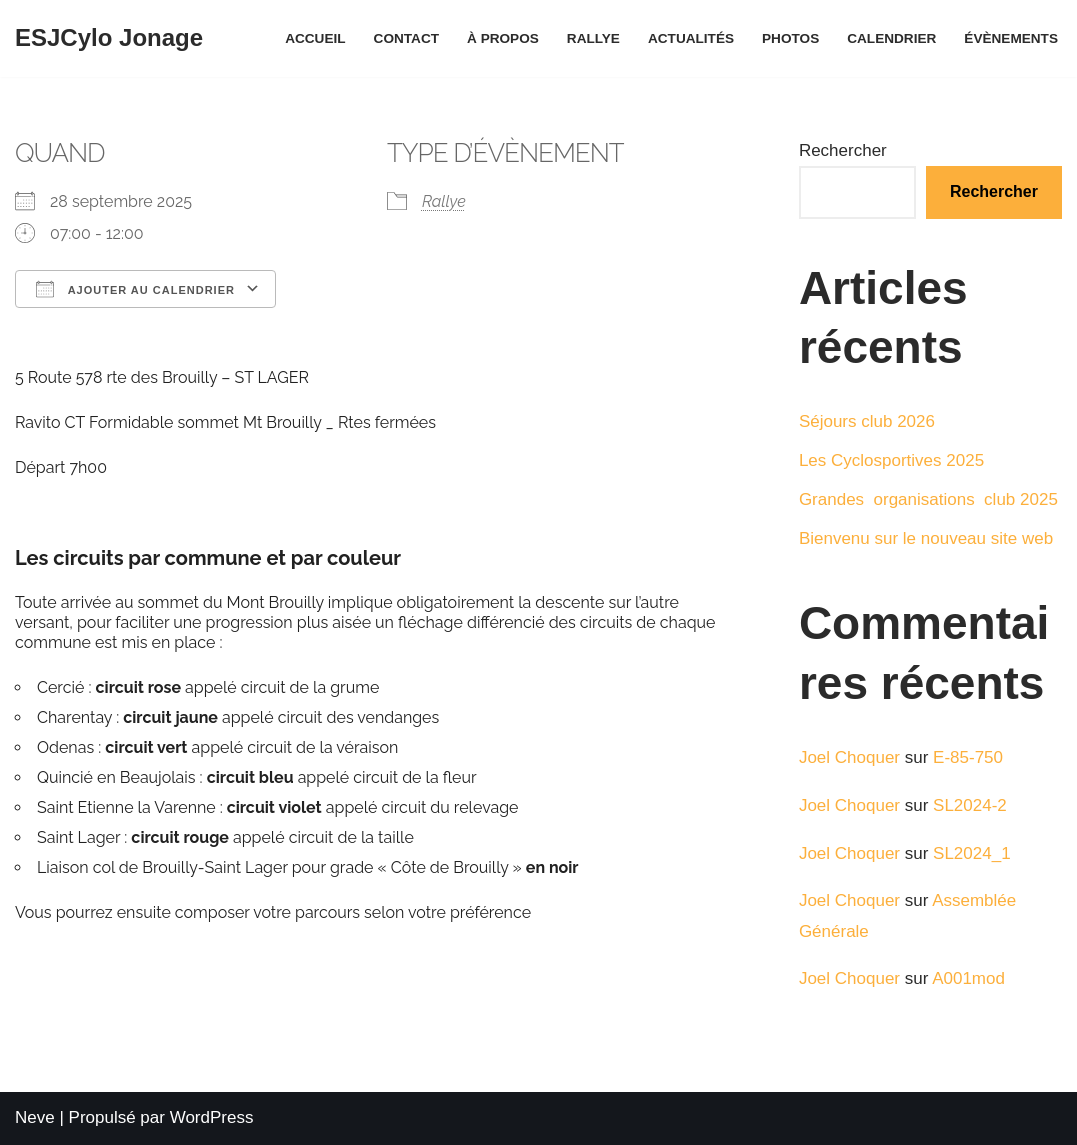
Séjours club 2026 (867, 421)
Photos (790, 38)
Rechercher (843, 150)
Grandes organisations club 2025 (928, 499)
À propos (503, 38)
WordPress (212, 1117)
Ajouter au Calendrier (135, 289)
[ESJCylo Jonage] (109, 38)
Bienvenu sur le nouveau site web (926, 538)
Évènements (1011, 38)
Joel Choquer (849, 757)
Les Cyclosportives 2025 (891, 460)
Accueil (315, 38)
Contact (406, 38)
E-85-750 (968, 757)
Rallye (593, 38)
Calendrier (891, 38)
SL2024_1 (972, 853)
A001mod (968, 978)
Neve (35, 1117)
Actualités (691, 38)
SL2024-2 (970, 805)
